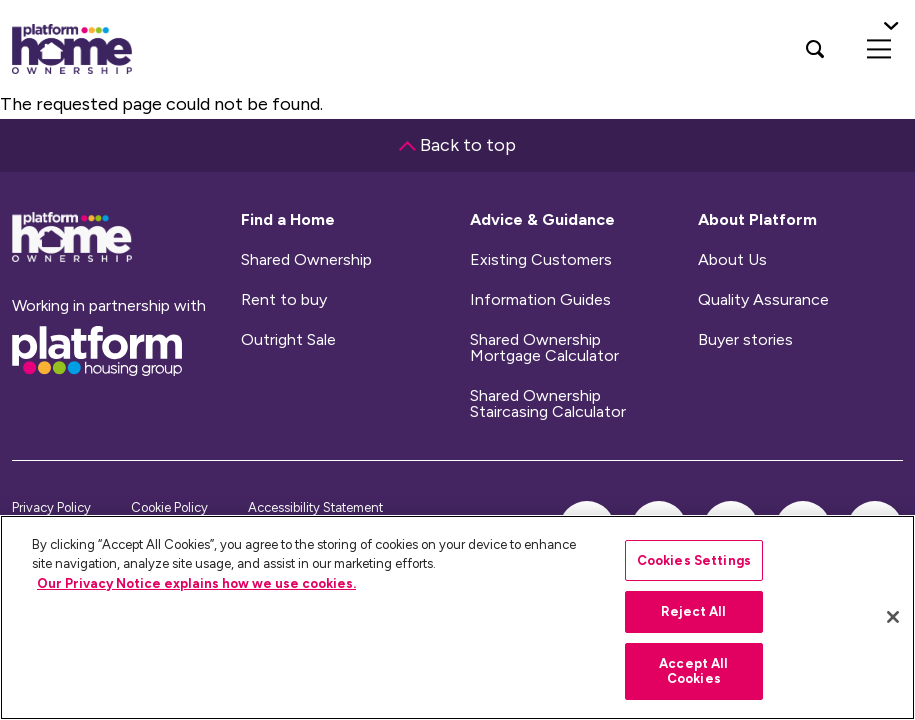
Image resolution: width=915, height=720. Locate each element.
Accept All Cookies (693, 671)
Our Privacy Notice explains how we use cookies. (196, 583)
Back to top (457, 145)
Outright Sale (288, 340)
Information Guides (540, 300)
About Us (732, 260)
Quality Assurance (763, 300)
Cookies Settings (694, 560)
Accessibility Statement (315, 507)
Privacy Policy (51, 507)
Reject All (693, 611)
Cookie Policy (169, 507)
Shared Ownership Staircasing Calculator (548, 404)
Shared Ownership (306, 260)
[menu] (879, 49)
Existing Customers (541, 260)
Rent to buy (284, 300)
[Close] (893, 617)
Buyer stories (745, 340)
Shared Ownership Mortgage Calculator (544, 348)
